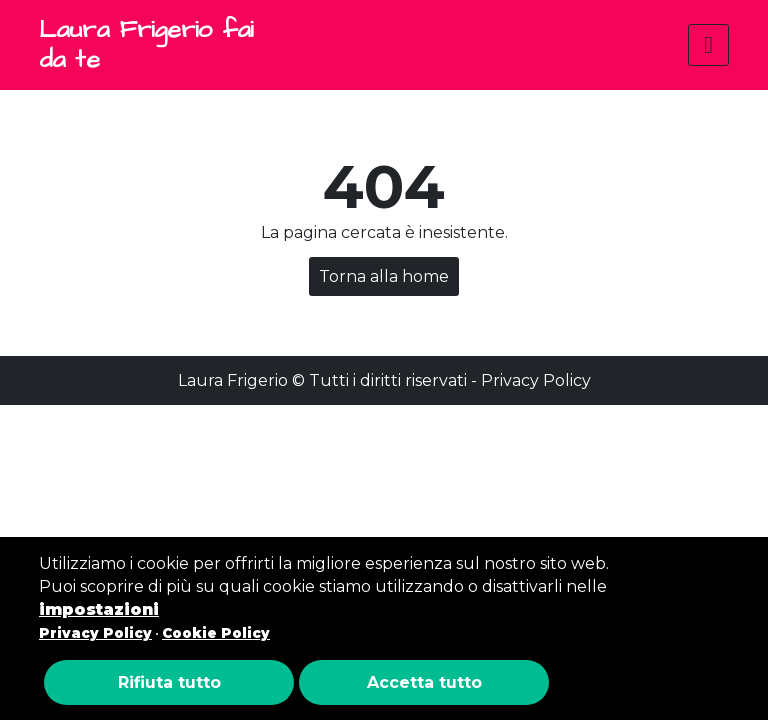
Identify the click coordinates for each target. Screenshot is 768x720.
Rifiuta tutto (169, 682)
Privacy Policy (536, 380)
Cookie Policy (216, 633)
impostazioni (99, 609)
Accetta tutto (424, 682)
